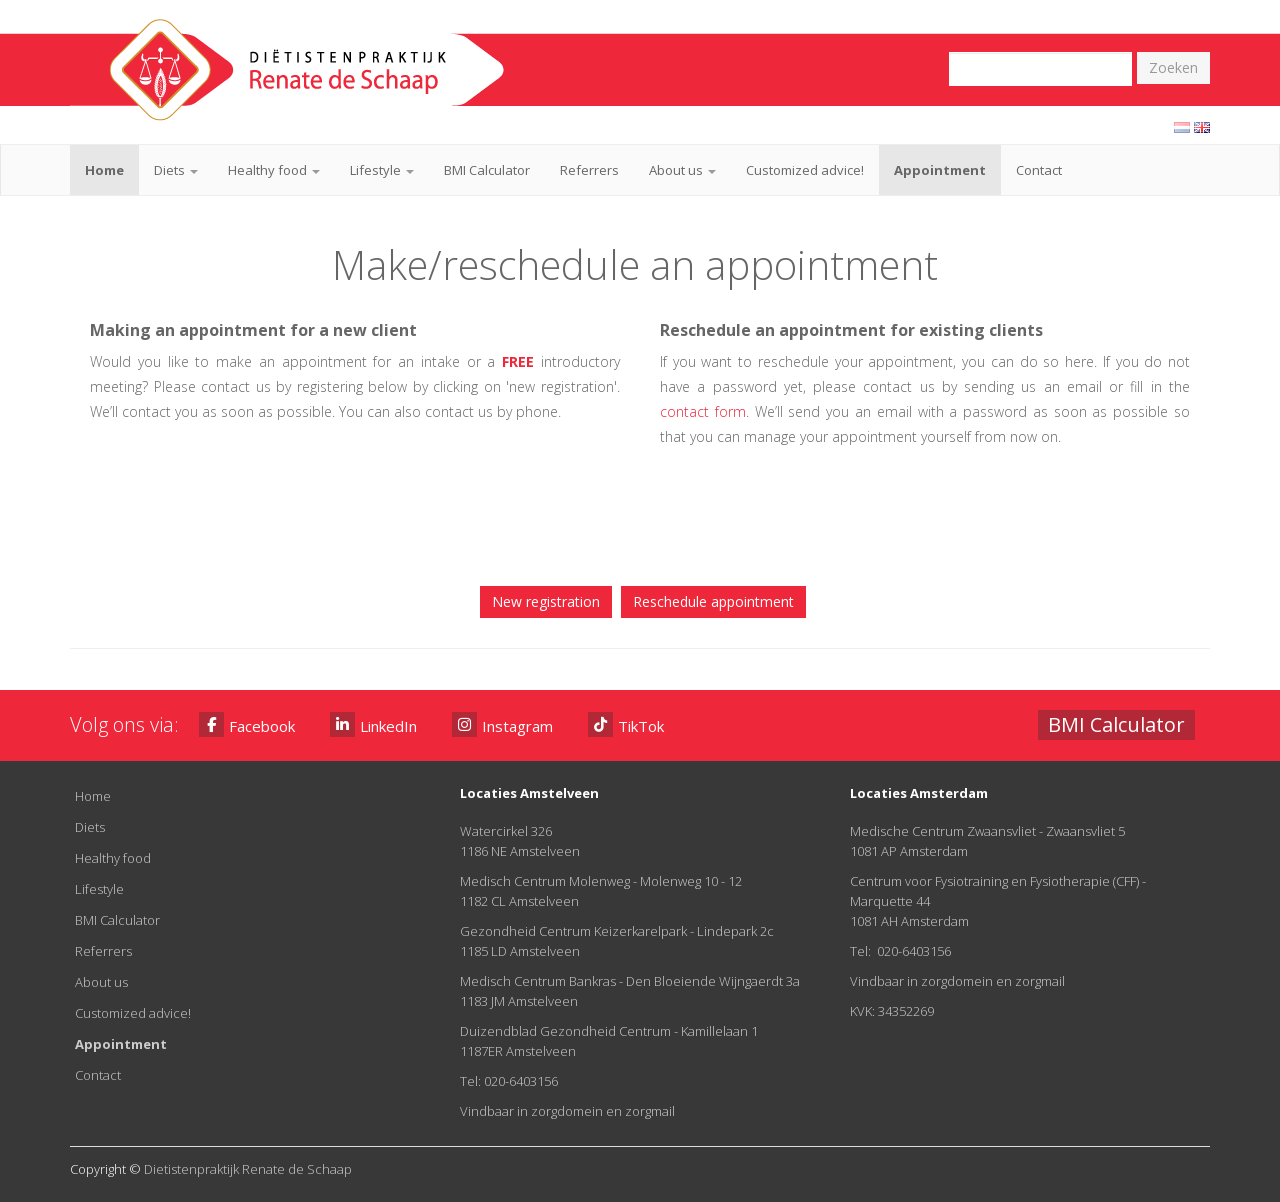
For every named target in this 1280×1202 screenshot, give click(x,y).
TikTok (626, 724)
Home (104, 170)
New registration (546, 601)
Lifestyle (382, 170)
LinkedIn (373, 724)
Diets (176, 170)
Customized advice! (805, 170)
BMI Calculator (487, 170)
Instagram (502, 724)
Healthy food (274, 170)
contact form (703, 411)
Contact (1039, 170)
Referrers (589, 170)
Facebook (247, 724)
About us (682, 170)
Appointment (940, 170)
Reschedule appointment (713, 601)
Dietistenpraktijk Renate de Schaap (248, 1169)
